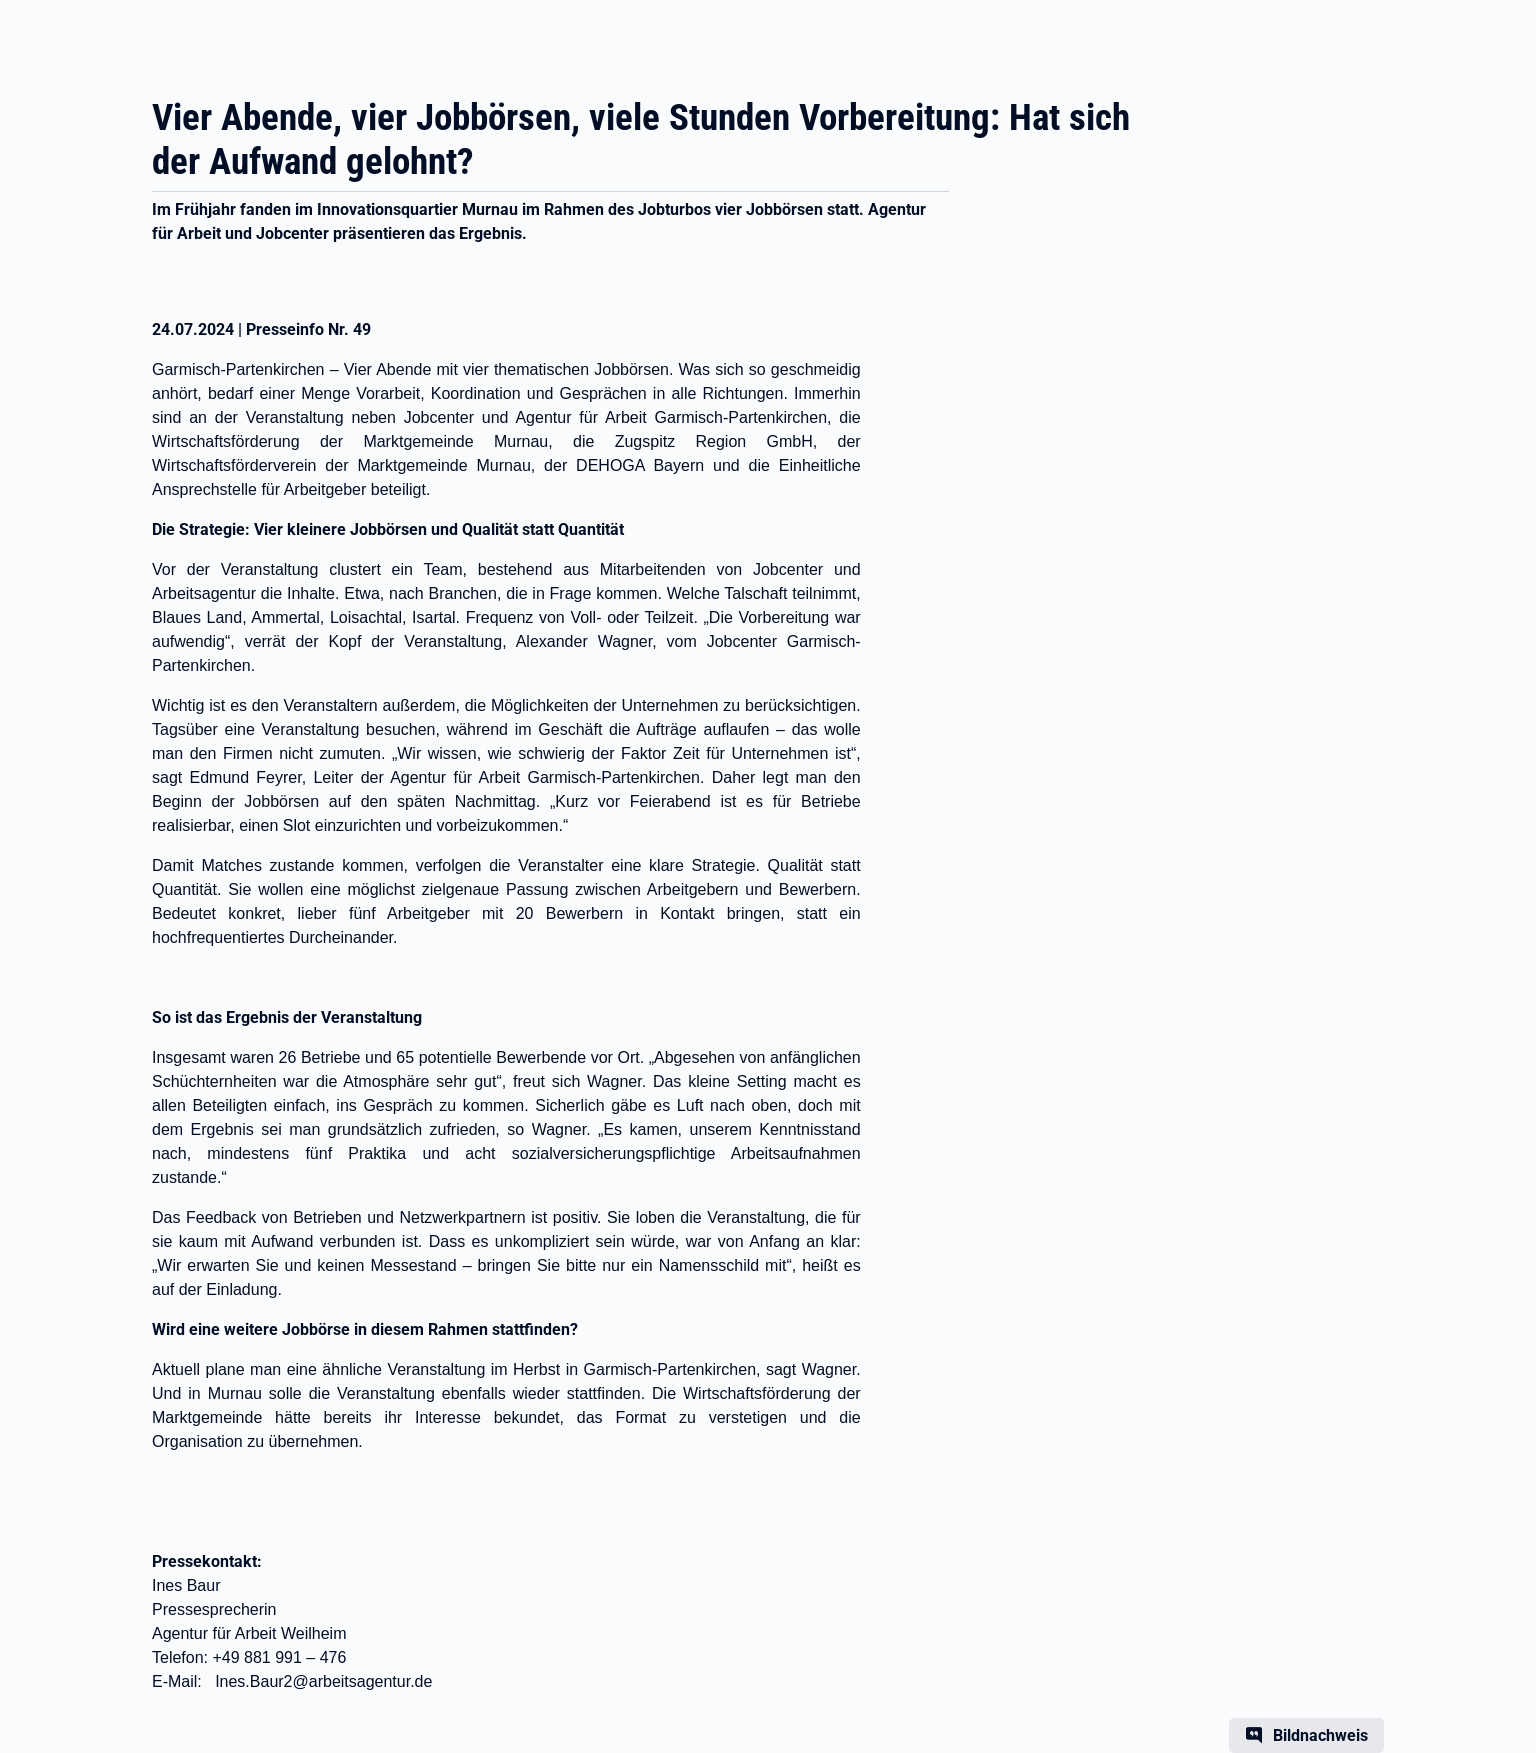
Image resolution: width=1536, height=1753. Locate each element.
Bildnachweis (1320, 1735)
